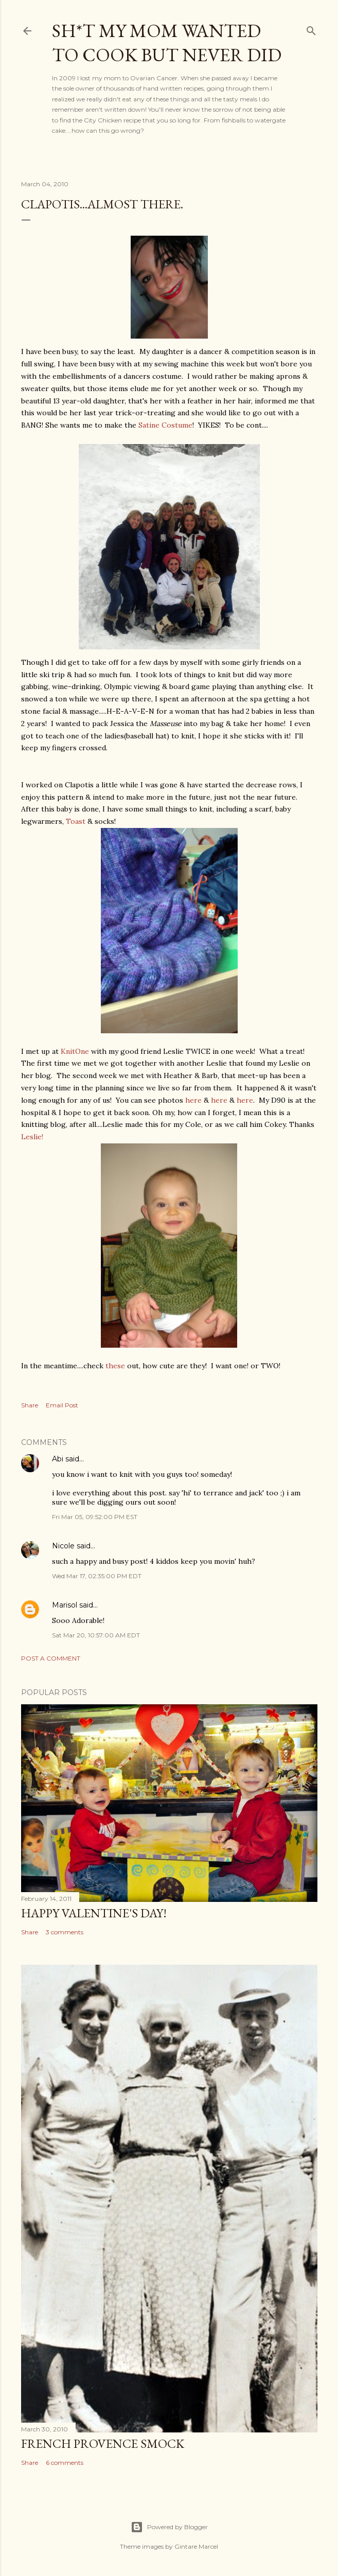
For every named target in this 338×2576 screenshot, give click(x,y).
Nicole (63, 1545)
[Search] (311, 29)
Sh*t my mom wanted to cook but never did (166, 43)
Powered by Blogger (169, 2527)
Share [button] (29, 1405)
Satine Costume (164, 425)
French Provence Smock (102, 2443)
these (116, 1365)
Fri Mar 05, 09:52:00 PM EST (94, 1517)
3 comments (64, 1932)
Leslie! (32, 1136)
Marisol (64, 1605)
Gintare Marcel (196, 2546)
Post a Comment (50, 1658)
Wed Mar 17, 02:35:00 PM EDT (96, 1576)
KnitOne (75, 1051)
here (193, 1100)
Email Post (62, 1405)
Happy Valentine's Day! (94, 1913)
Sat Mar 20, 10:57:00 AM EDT (96, 1635)
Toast (75, 821)
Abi (57, 1458)
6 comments (64, 2462)
